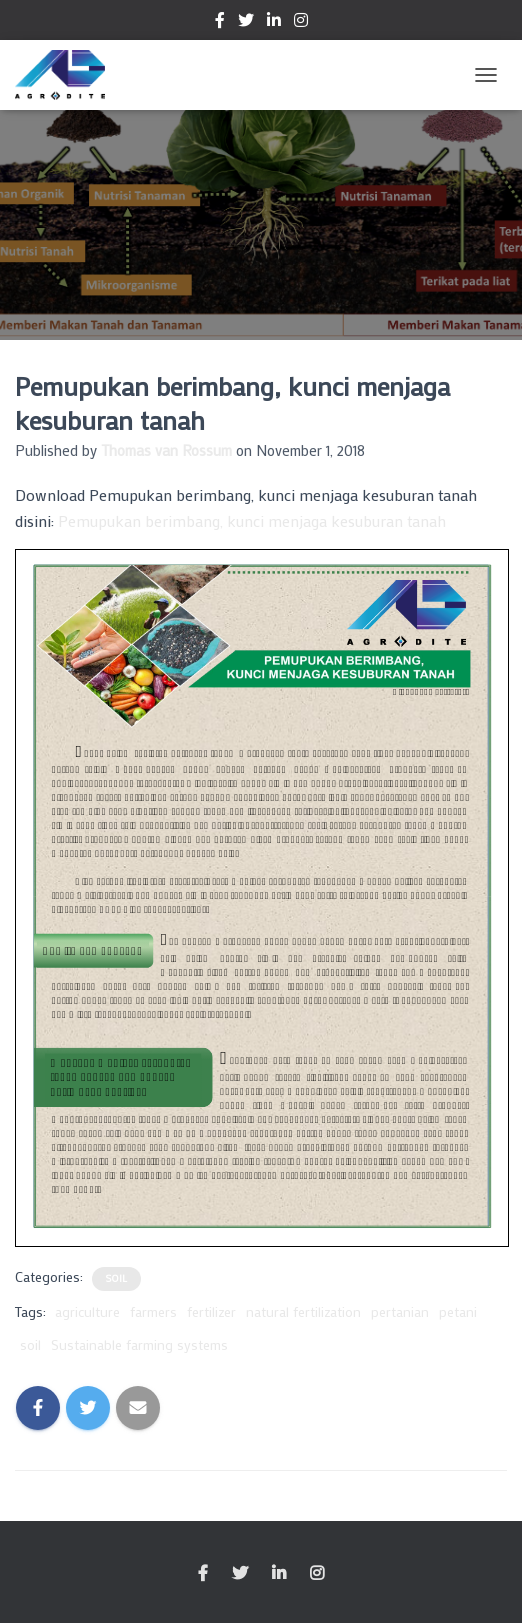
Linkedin (274, 23)
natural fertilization (303, 1311)
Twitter (246, 23)
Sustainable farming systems (139, 1344)
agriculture (87, 1311)
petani (458, 1311)
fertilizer (211, 1311)
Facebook (220, 23)
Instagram (301, 23)
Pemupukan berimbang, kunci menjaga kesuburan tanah (252, 520)
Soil (116, 1278)
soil (30, 1344)
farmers (153, 1311)
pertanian (400, 1311)
